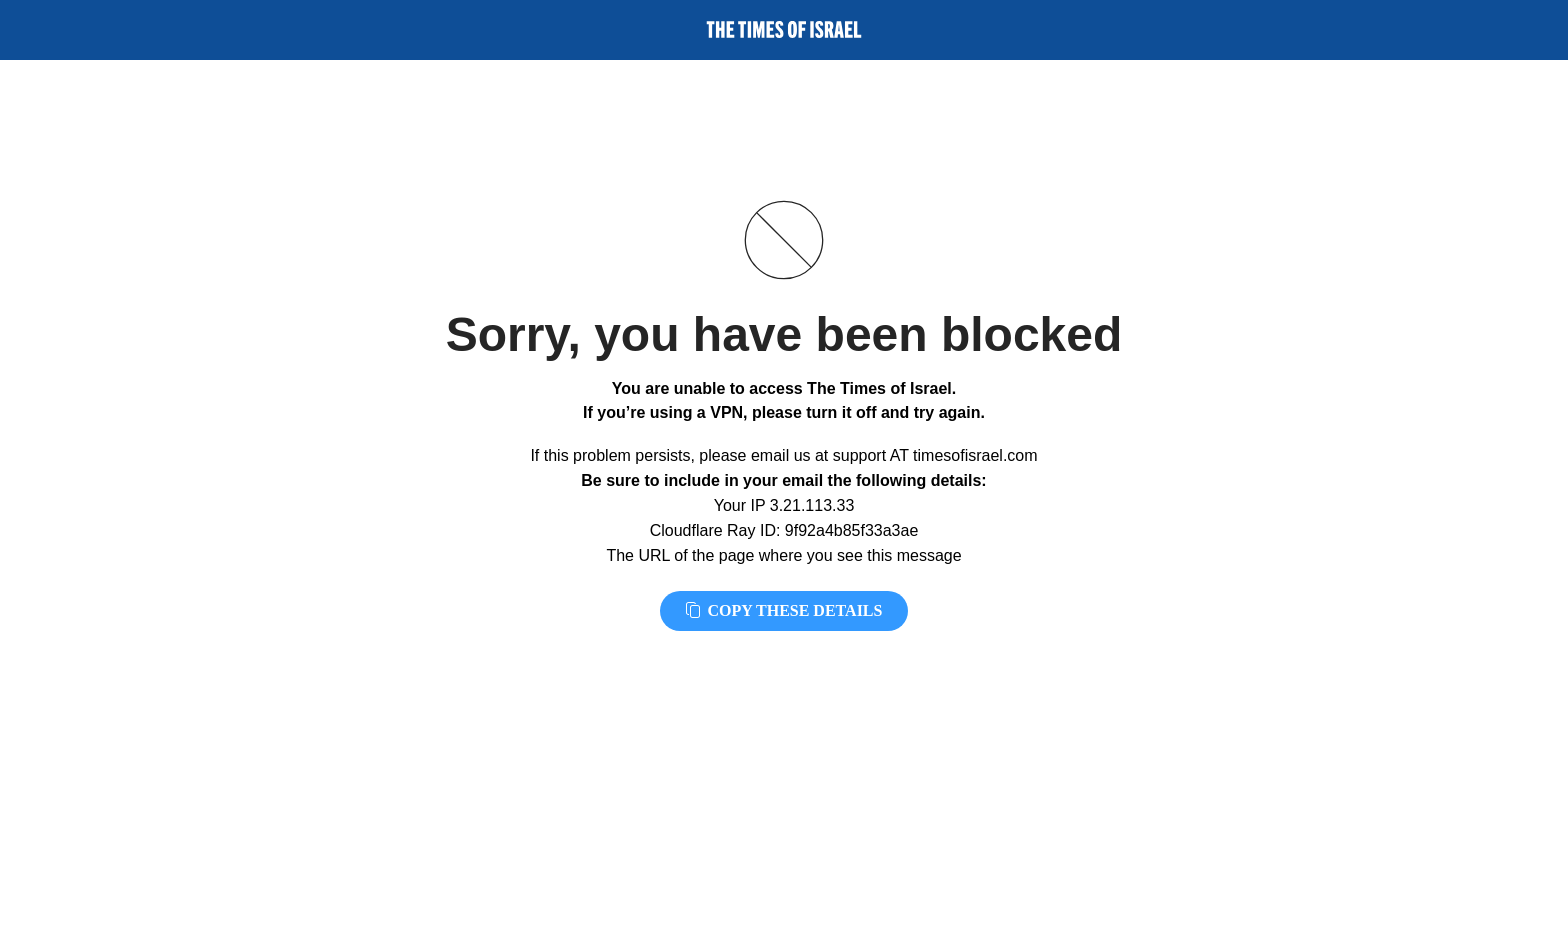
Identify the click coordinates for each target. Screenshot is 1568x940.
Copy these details (784, 610)
